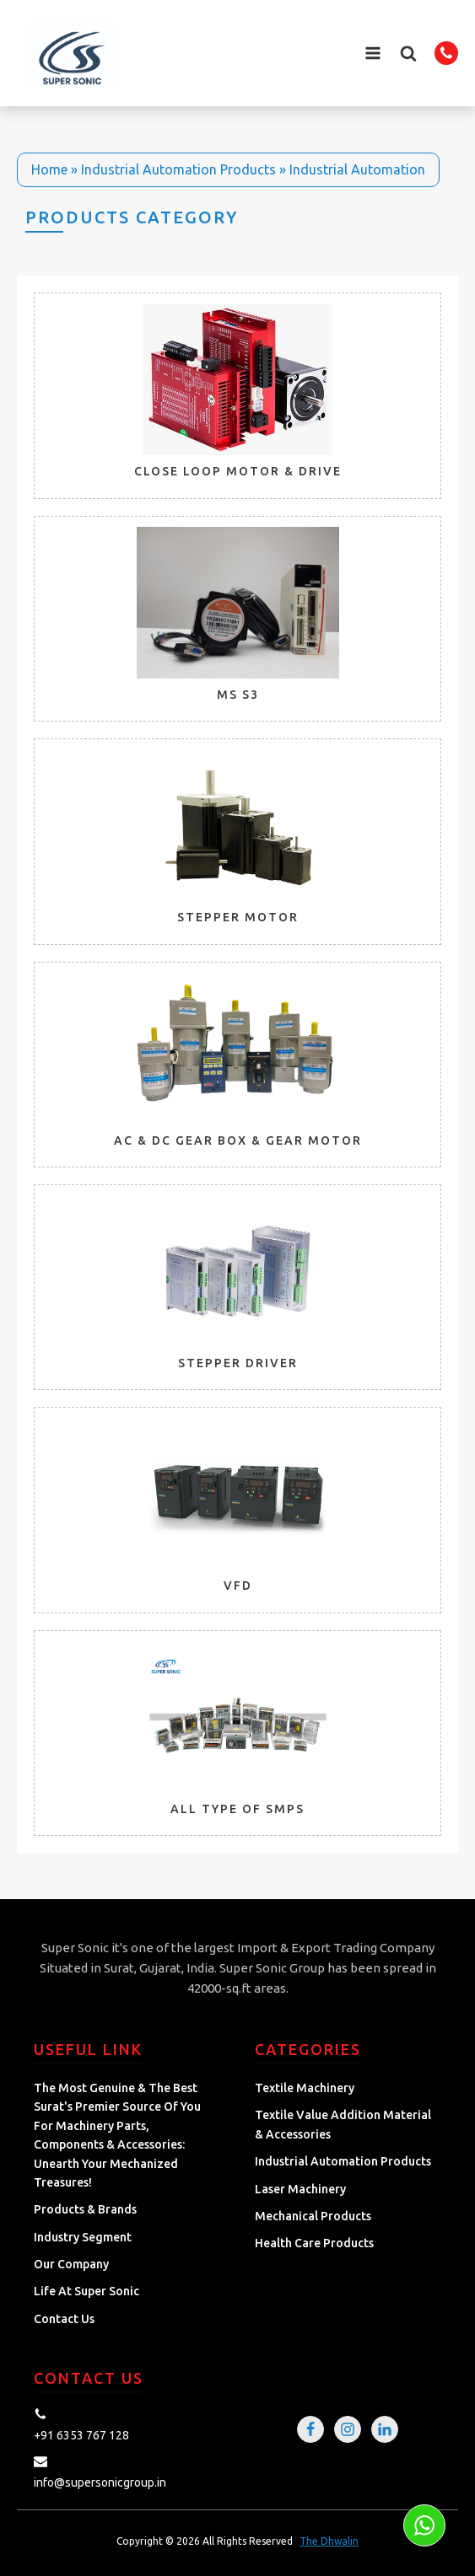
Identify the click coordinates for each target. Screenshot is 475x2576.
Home (49, 169)
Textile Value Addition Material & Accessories (343, 2124)
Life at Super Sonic (86, 2291)
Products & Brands (85, 2209)
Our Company (71, 2264)
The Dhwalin (329, 2541)
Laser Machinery (300, 2189)
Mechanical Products (313, 2216)
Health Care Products (314, 2243)
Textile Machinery (304, 2088)
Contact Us (64, 2319)
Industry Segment (83, 2237)
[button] (408, 53)
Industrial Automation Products (178, 169)
